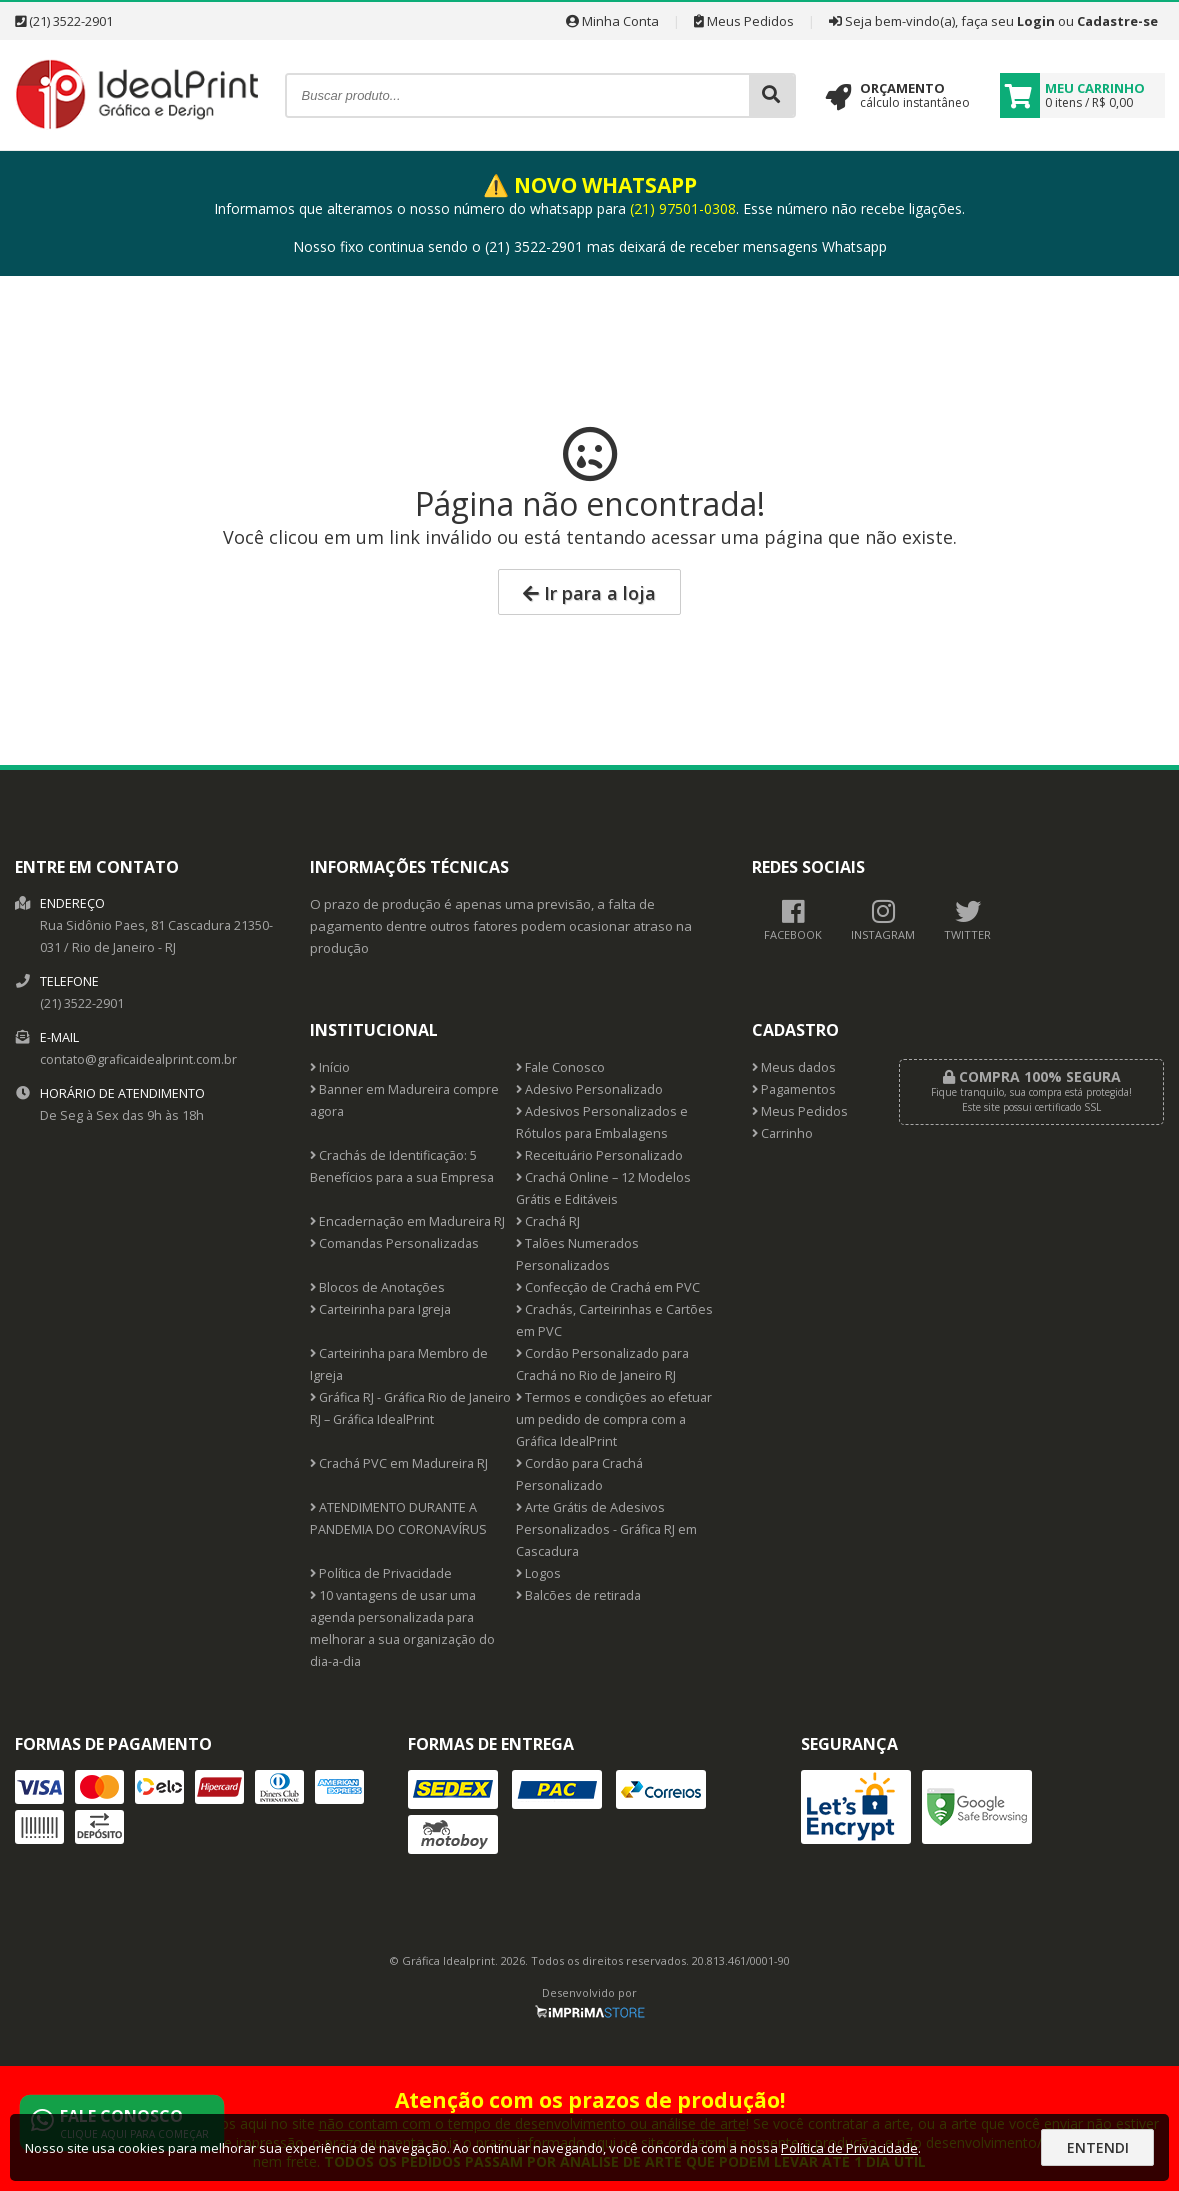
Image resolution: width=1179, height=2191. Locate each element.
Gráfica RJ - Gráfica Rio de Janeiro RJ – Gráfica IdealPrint (410, 1408)
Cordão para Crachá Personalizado (579, 1474)
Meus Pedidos (744, 21)
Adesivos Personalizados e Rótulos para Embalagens (602, 1122)
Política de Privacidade (381, 1573)
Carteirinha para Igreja (380, 1309)
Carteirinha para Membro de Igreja (399, 1364)
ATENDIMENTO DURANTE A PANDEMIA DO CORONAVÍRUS (398, 1518)
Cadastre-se (1117, 21)
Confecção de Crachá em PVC (608, 1287)
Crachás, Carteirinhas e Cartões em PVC (614, 1320)
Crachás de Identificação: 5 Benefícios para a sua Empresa (402, 1166)
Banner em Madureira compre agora (404, 1100)
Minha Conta (612, 21)
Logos (538, 1573)
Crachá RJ (548, 1221)
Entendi (1098, 2147)
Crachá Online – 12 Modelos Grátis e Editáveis (603, 1188)
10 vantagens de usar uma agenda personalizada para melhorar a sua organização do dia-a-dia (402, 1628)
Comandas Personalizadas (394, 1243)
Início (330, 1067)
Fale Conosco (560, 1067)
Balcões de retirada (578, 1595)
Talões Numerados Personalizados (577, 1254)
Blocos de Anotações (377, 1287)
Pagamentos (794, 1089)
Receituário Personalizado (599, 1155)
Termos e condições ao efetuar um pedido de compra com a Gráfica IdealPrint (614, 1419)
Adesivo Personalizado (589, 1089)
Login (1036, 21)
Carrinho (782, 1133)
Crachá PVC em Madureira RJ (399, 1463)
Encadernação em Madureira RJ (407, 1221)
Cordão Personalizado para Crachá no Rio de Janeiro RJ (602, 1364)
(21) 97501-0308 (683, 208)
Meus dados (794, 1067)
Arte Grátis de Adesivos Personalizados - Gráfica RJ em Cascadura (606, 1529)
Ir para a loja (589, 593)
